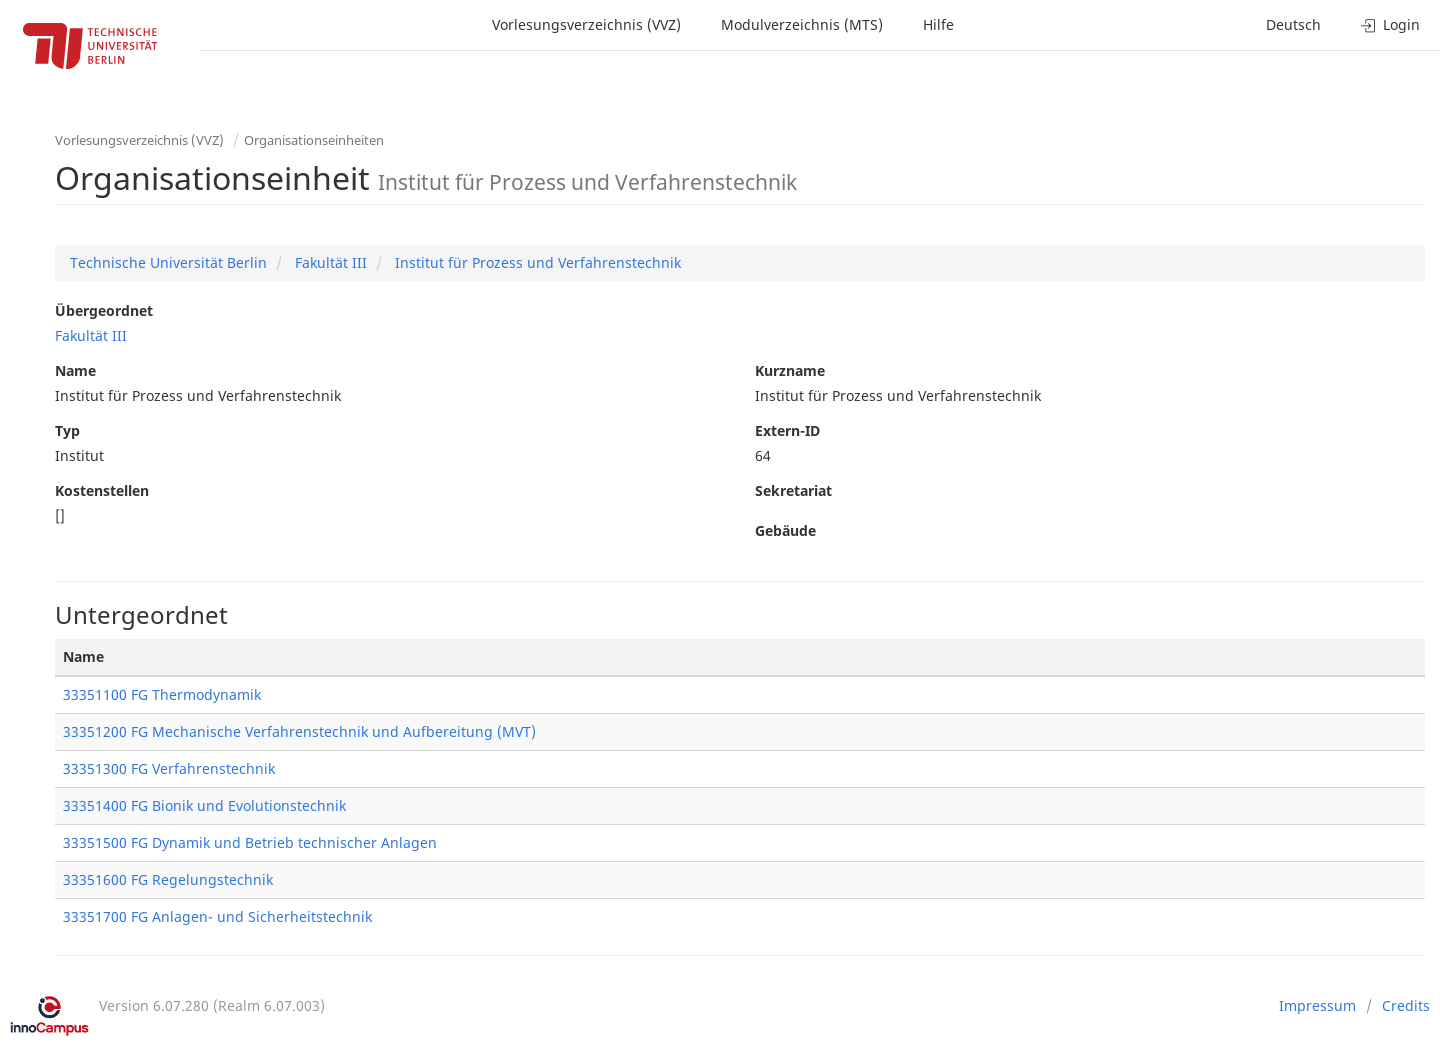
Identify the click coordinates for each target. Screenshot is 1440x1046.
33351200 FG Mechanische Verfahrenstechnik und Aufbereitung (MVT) (299, 731)
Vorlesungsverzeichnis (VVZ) (586, 24)
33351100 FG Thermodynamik (162, 694)
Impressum (1317, 1005)
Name (75, 370)
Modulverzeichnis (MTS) (802, 24)
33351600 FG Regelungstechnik (168, 879)
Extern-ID (787, 430)
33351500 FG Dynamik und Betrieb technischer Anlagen (250, 842)
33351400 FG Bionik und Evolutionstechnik (204, 805)
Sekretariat (793, 490)
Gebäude (785, 530)
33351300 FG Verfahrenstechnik (169, 768)
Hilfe (938, 24)
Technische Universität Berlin (168, 262)
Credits (1406, 1005)
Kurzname (790, 370)
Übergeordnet (104, 310)
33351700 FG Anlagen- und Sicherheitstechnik (217, 916)
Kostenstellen (102, 490)
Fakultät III (329, 262)
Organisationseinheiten (314, 140)
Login (1390, 24)
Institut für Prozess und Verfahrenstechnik (536, 262)
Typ (67, 430)
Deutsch (1293, 24)
